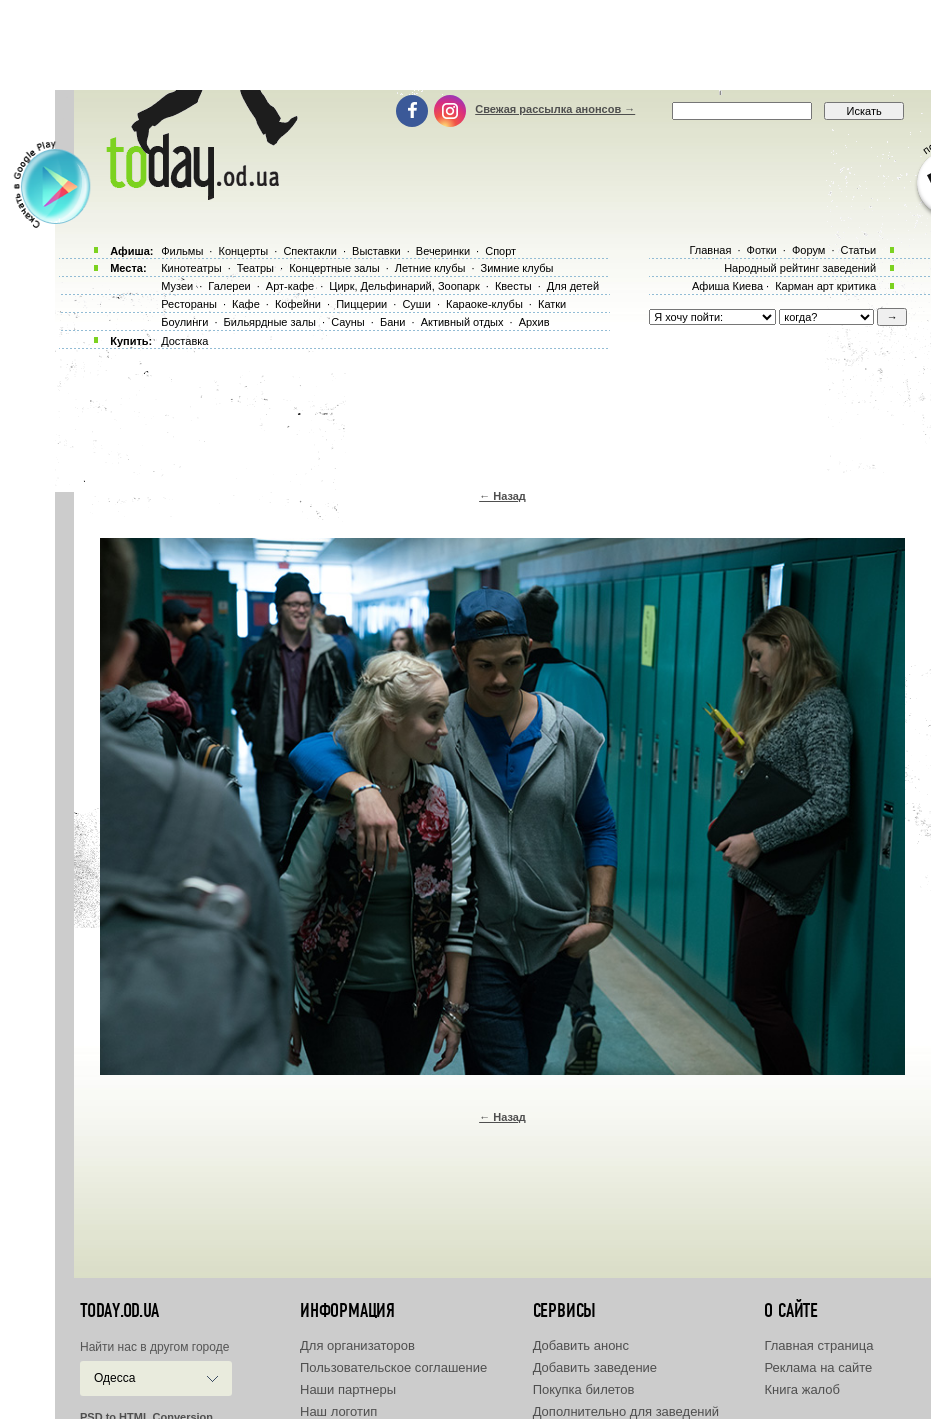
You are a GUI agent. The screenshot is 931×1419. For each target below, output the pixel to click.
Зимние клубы (517, 268)
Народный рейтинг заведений (800, 268)
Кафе (246, 304)
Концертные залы (334, 268)
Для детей (573, 286)
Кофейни (298, 304)
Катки (552, 304)
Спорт (500, 251)
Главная (710, 250)
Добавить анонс (581, 1345)
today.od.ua (119, 1311)
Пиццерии (361, 304)
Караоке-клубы (484, 304)
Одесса (114, 1378)
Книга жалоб (802, 1389)
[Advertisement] (466, 45)
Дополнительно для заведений (626, 1411)
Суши (416, 304)
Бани (393, 322)
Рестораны (189, 304)
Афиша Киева (727, 286)
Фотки (762, 250)
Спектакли (310, 251)
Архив (534, 322)
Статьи (859, 250)
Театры (255, 268)
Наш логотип (338, 1411)
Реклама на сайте (818, 1367)
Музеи (177, 286)
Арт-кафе (290, 286)
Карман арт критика (825, 286)
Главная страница (818, 1345)
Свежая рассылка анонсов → (555, 109)
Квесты (513, 286)
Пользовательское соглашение (393, 1367)
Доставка (184, 341)
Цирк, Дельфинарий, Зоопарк (404, 286)
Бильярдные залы (270, 322)
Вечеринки (443, 251)
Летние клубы (430, 268)
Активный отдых (462, 322)
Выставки (376, 251)
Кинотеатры (191, 268)
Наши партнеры (348, 1389)
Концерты (243, 251)
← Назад (502, 496)
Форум (808, 250)
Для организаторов (357, 1345)
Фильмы (182, 251)
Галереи (229, 286)
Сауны (348, 322)
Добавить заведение (595, 1367)
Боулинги (184, 322)
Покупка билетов (584, 1389)
